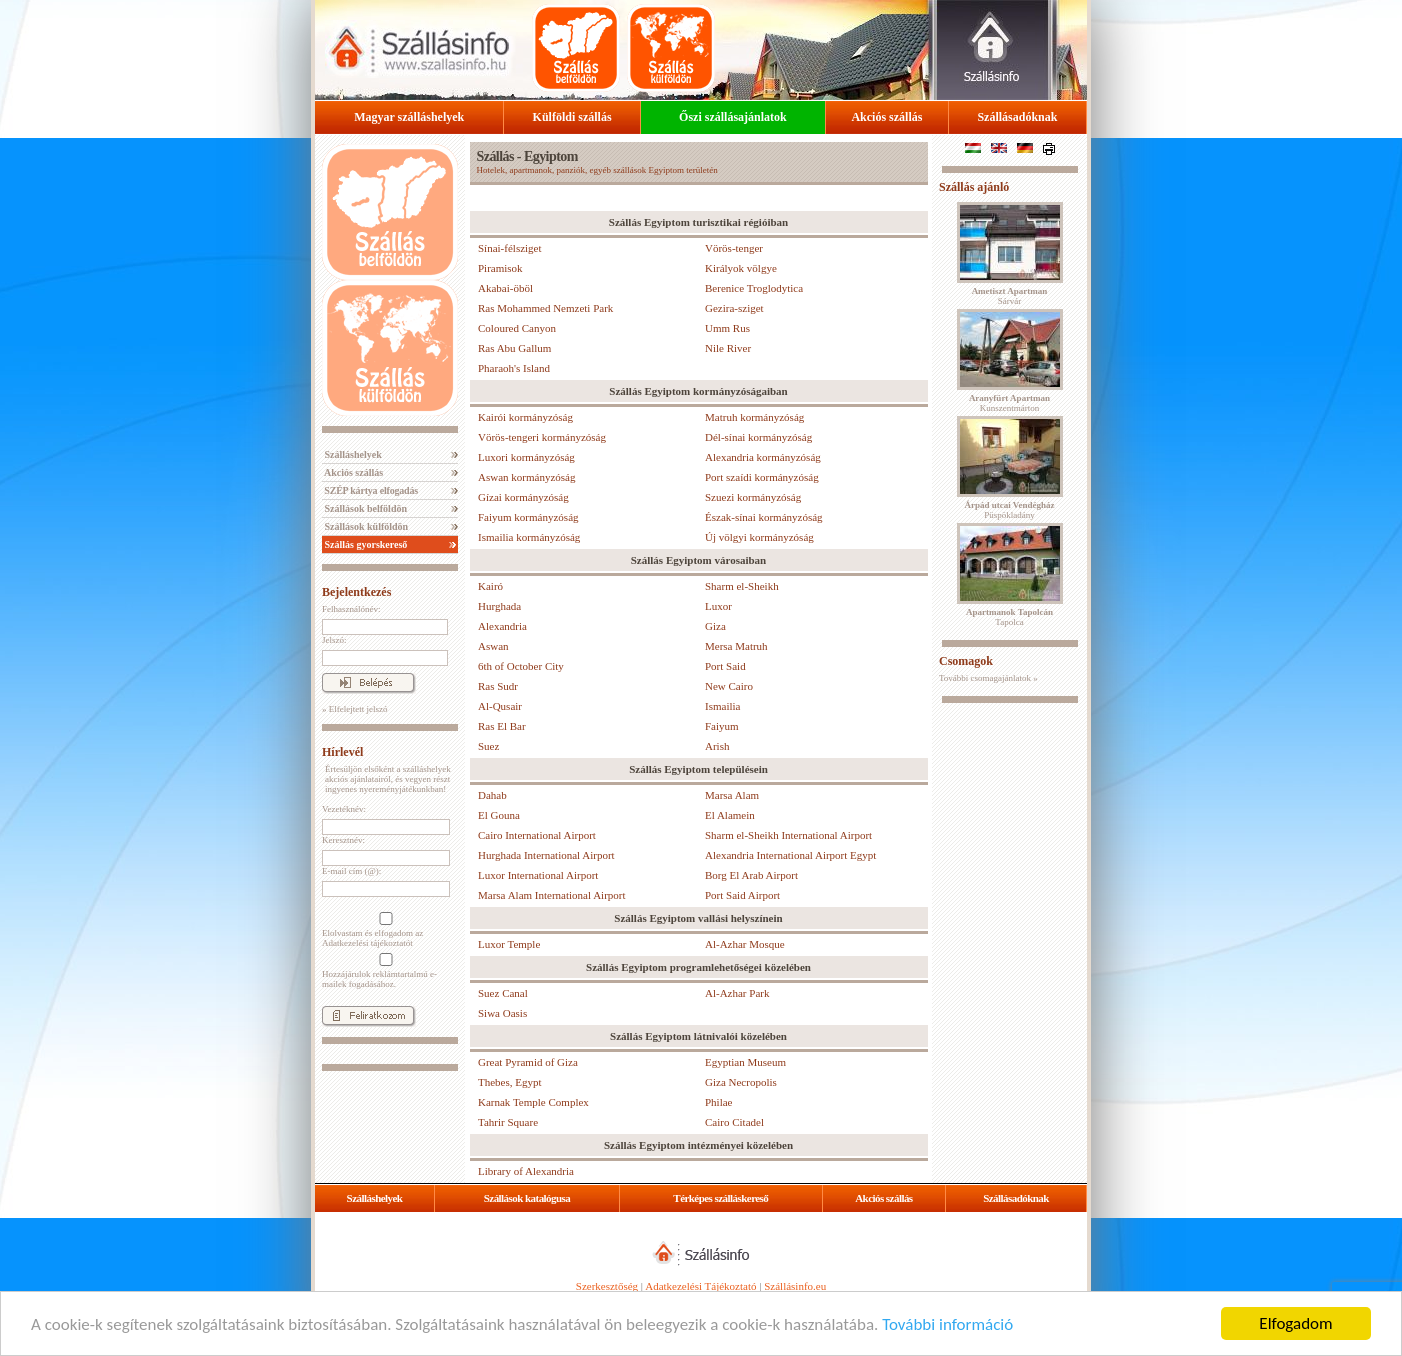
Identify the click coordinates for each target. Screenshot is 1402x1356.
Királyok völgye (741, 268)
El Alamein (730, 815)
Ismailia (722, 706)
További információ (947, 1324)
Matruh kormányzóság (754, 417)
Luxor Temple (509, 944)
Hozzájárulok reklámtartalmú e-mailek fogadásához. (384, 971)
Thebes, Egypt (510, 1082)
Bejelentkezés (356, 592)
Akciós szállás (886, 117)
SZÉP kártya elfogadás (370, 490)
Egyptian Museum (745, 1062)
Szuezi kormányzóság (753, 497)
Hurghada (499, 606)
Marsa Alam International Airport (552, 895)
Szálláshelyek (352, 454)
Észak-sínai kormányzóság (764, 517)
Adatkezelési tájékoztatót (367, 943)
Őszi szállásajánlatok (733, 117)
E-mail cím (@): (351, 871)
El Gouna (499, 815)
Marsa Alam (732, 795)
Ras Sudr (498, 686)
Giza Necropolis (741, 1082)
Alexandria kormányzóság (763, 457)
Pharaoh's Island (514, 368)
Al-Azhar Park (737, 993)
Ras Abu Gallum (514, 348)
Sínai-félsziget (510, 248)
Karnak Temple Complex (533, 1102)
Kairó (490, 586)
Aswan (493, 646)
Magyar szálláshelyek (409, 117)
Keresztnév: (343, 840)
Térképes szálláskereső (720, 1198)
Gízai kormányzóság (523, 497)
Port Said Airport (742, 895)
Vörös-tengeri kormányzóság (542, 437)
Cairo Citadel (734, 1122)
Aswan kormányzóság (526, 477)
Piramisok (500, 268)
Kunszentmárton (1009, 403)
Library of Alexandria (526, 1171)
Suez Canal (503, 993)
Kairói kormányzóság (525, 417)
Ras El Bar (502, 726)
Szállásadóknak (1017, 117)
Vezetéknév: (344, 809)
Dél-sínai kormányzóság (758, 437)
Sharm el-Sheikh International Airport (788, 835)
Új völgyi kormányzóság (759, 537)
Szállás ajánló (974, 187)
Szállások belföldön (364, 508)
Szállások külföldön (365, 526)
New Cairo (729, 686)
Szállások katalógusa (527, 1198)
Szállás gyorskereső (364, 544)
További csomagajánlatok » (988, 678)
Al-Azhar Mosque (745, 944)
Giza (715, 626)
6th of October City (521, 666)
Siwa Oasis (502, 1013)
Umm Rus (727, 328)
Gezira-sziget (734, 308)
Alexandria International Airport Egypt (790, 855)
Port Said (725, 666)
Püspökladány (1009, 510)
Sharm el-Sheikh (742, 586)
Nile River (728, 348)
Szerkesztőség (607, 1286)
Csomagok (966, 661)
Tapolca (1009, 617)
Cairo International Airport (537, 835)
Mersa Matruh (736, 646)
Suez (488, 746)
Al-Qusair (500, 706)
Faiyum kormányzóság (528, 517)
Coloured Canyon (517, 328)
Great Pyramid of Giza (528, 1062)
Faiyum (722, 726)
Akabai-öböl (505, 288)
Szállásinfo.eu (795, 1286)
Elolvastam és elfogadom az (384, 930)
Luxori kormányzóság (526, 457)
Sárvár (1010, 296)
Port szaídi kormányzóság (762, 477)
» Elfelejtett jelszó (354, 709)
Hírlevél (342, 752)
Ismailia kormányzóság (529, 537)
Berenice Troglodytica (754, 288)
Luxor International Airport (538, 875)
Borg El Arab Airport (751, 875)
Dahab (492, 795)
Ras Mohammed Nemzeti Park (545, 308)
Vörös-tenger (734, 248)
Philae (719, 1102)
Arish (717, 746)
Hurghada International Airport (546, 855)
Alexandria (502, 626)
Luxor (718, 606)
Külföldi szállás (572, 117)
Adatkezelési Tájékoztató (700, 1286)
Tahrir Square (508, 1122)
